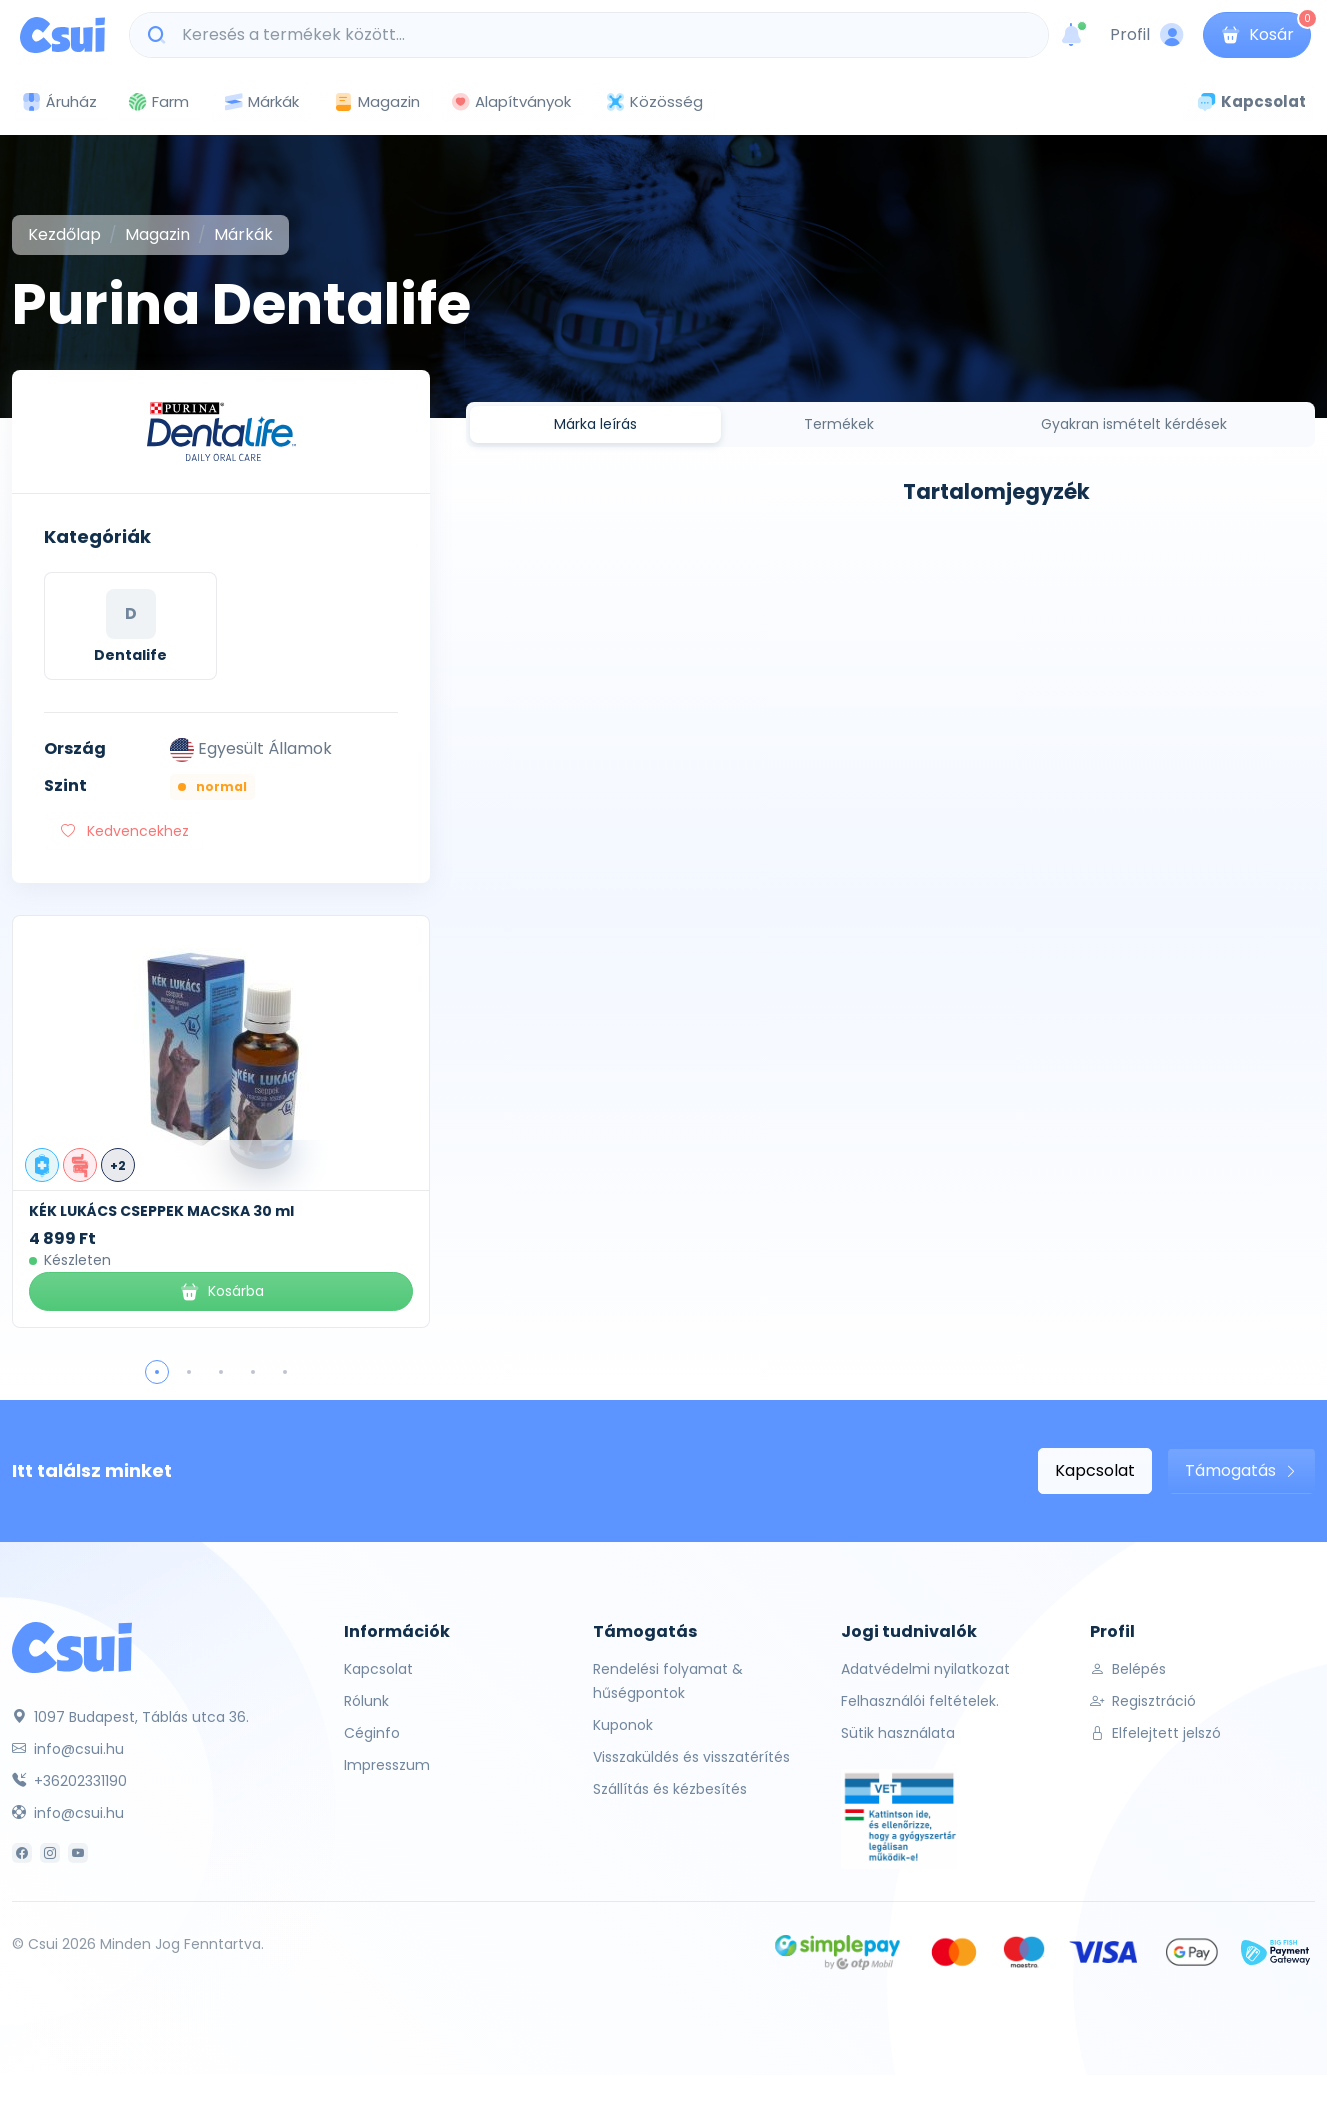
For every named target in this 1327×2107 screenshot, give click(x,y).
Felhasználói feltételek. (920, 1701)
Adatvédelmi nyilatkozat (925, 1669)
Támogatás (1241, 1470)
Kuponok (623, 1725)
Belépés (1128, 1669)
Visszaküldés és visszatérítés (691, 1757)
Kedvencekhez (125, 831)
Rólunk (366, 1701)
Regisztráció (1143, 1701)
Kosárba (221, 1291)
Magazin (376, 101)
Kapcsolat (1095, 1470)
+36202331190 (69, 1781)
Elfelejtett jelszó (1155, 1733)
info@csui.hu (68, 1749)
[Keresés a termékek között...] (599, 35)
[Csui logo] (62, 35)
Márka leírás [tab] (595, 424)
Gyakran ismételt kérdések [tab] (1134, 424)
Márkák (261, 102)
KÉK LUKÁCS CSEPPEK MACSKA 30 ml (161, 1211)
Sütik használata (898, 1733)
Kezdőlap (64, 234)
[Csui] (72, 1646)
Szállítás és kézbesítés (670, 1789)
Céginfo (372, 1733)
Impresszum (387, 1765)
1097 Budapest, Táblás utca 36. (130, 1717)
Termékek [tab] (839, 424)
